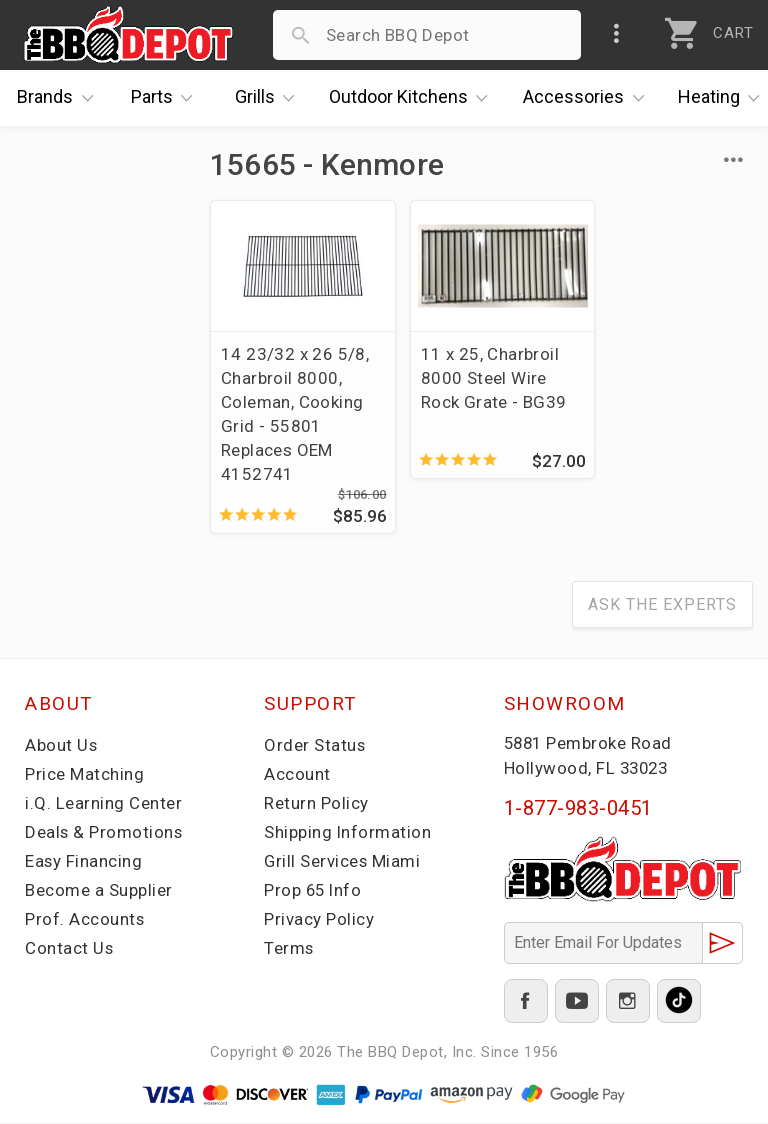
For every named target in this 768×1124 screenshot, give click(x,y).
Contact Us (69, 949)
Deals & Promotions (104, 833)
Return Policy (316, 804)
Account (297, 775)
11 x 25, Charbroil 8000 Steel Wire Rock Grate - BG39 (480, 378)
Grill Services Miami (343, 862)
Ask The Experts (662, 605)
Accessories (588, 98)
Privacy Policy (319, 920)
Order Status (315, 746)
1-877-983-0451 (578, 809)
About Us (61, 746)
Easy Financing (84, 862)
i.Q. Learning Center (103, 804)
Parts (167, 98)
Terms (289, 949)
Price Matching (84, 775)
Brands (60, 98)
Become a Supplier (99, 891)
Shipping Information (348, 833)
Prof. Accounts (85, 920)
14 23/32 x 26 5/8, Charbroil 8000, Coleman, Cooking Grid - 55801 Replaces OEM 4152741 (295, 414)
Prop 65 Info (314, 891)
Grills (270, 98)
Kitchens (413, 98)
